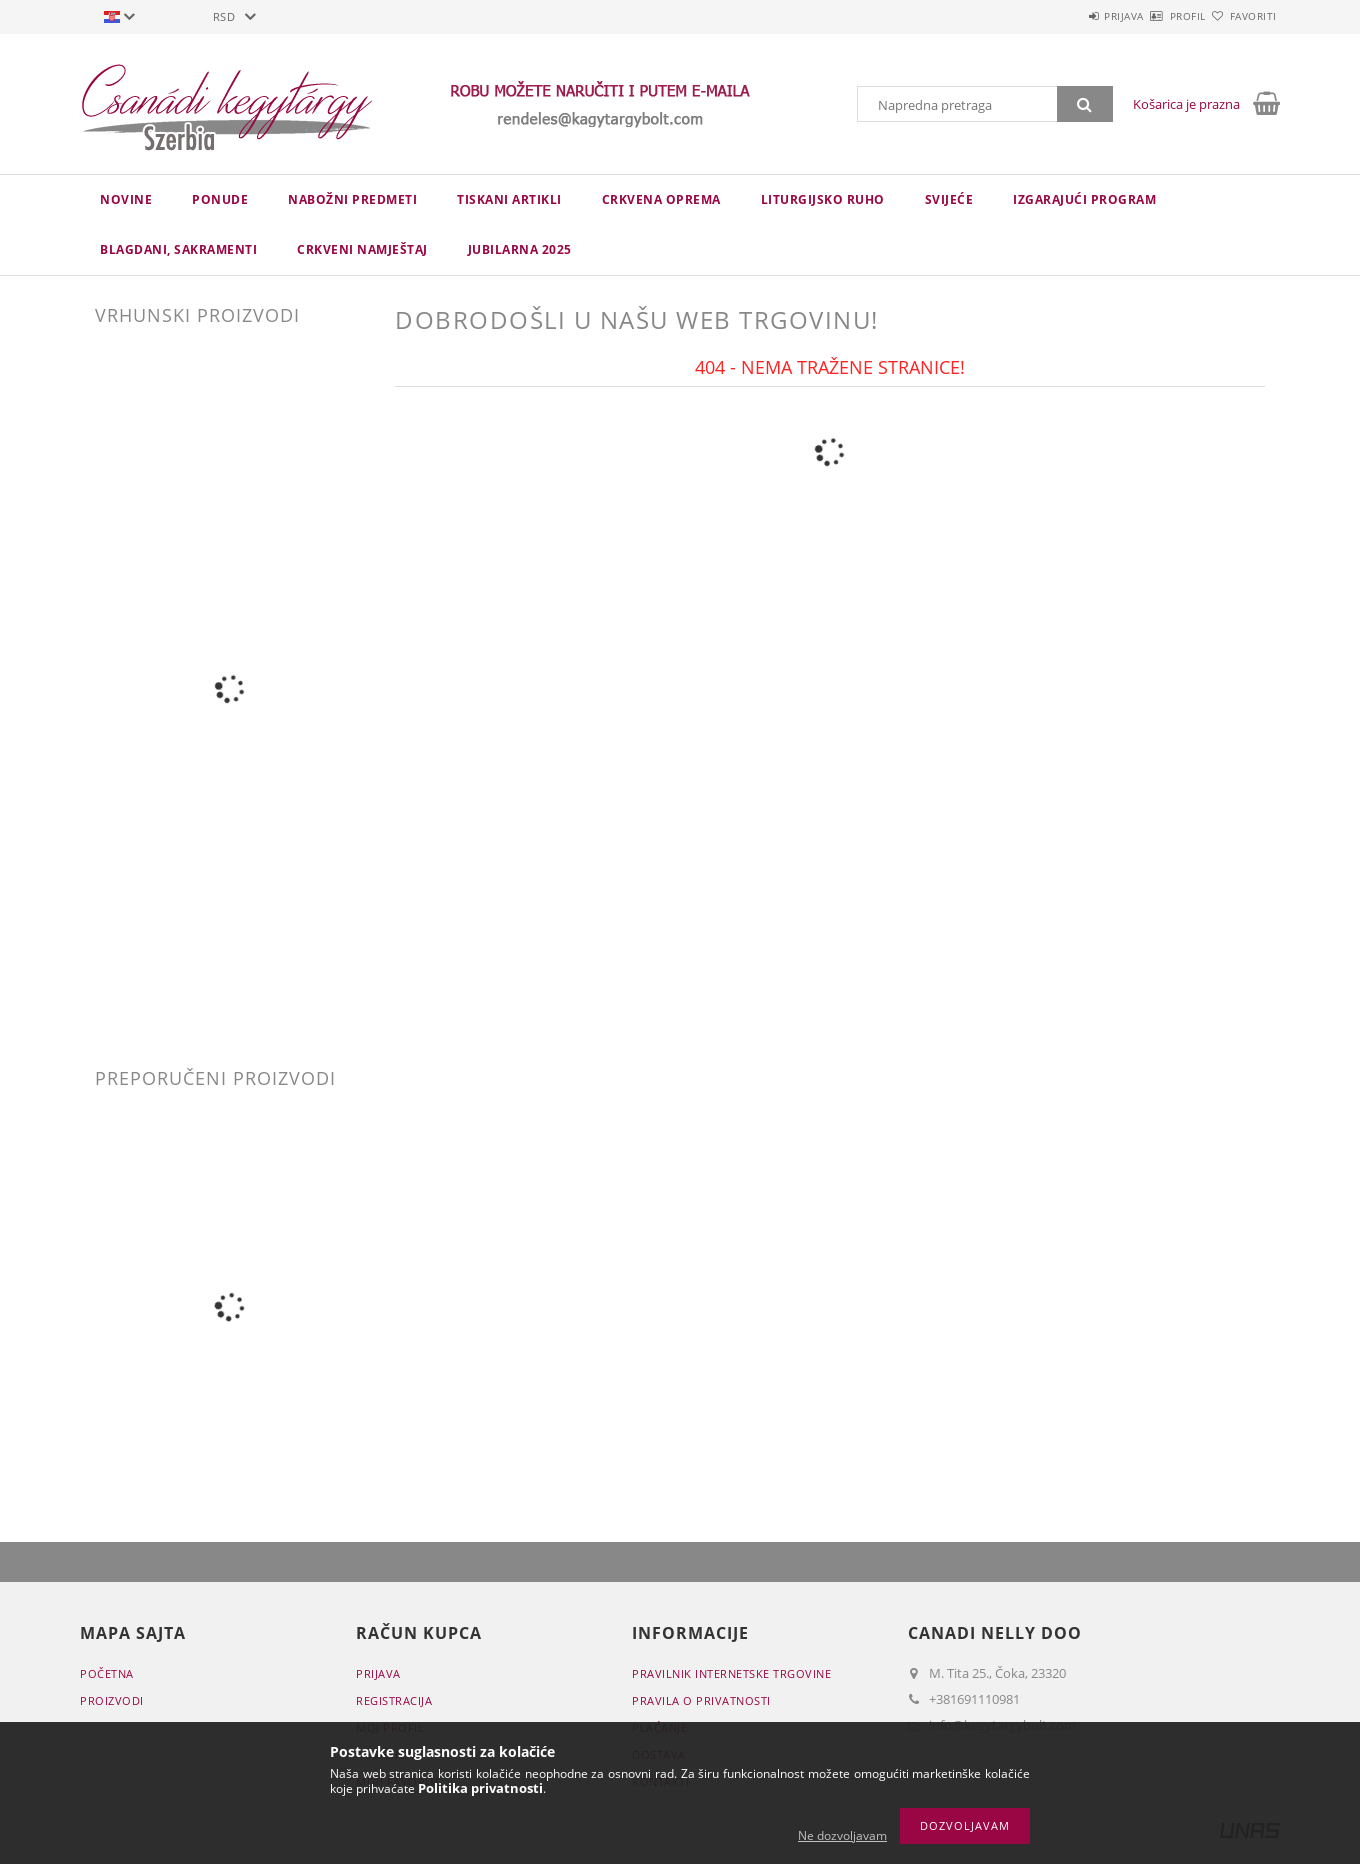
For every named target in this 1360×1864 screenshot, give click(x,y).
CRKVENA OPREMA (661, 199)
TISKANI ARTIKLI (509, 199)
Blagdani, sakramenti (178, 249)
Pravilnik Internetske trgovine (731, 1673)
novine (126, 199)
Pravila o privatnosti (701, 1700)
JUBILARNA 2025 (520, 249)
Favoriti (1241, 16)
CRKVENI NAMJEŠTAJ (362, 249)
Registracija (394, 1700)
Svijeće (949, 199)
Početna (107, 1673)
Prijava (1066, 16)
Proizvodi (112, 1700)
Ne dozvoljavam (842, 1835)
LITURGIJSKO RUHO (823, 199)
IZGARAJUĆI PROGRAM (1084, 199)
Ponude (220, 199)
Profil (1153, 16)
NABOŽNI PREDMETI (352, 199)
